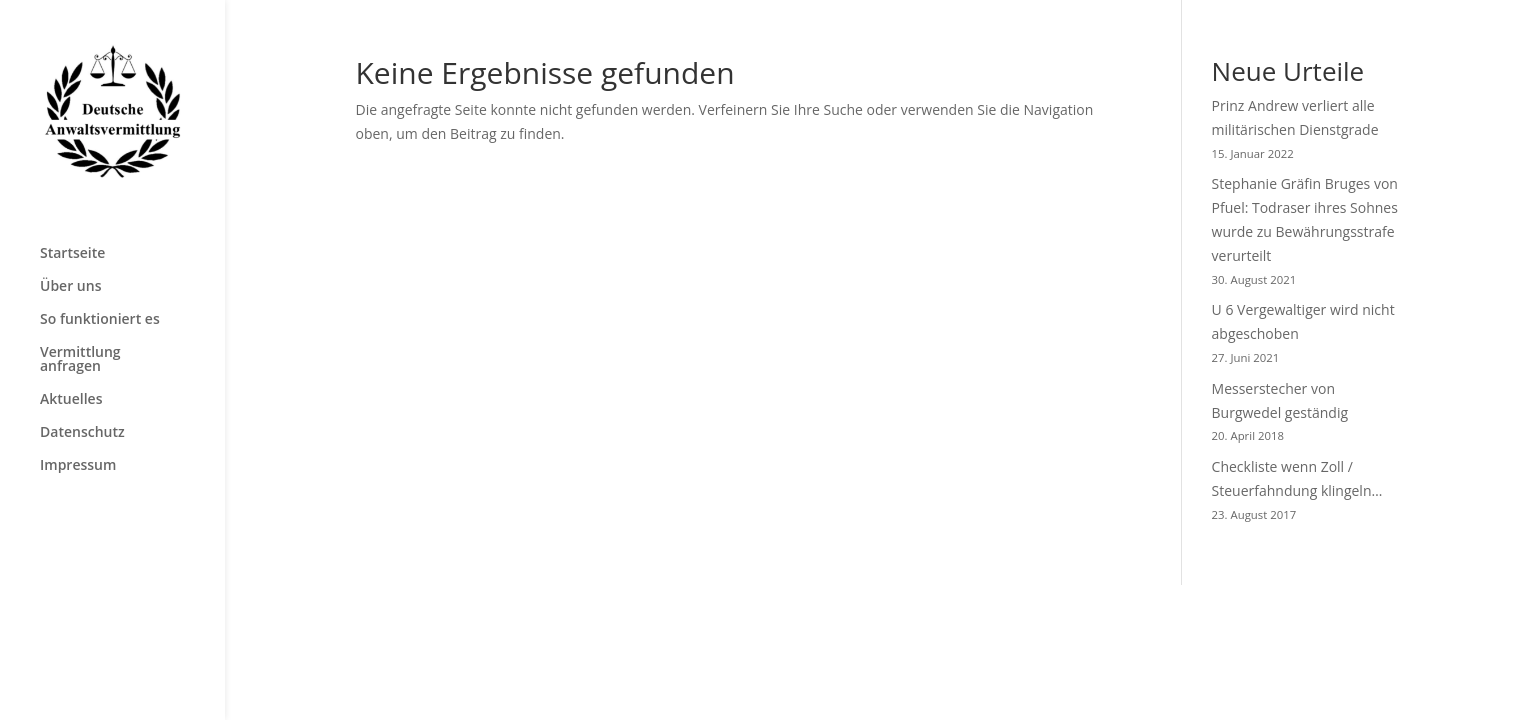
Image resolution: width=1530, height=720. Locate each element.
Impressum (78, 466)
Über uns (70, 287)
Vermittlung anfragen (80, 360)
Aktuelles (71, 400)
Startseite (72, 254)
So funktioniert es (100, 320)
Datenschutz (82, 433)
